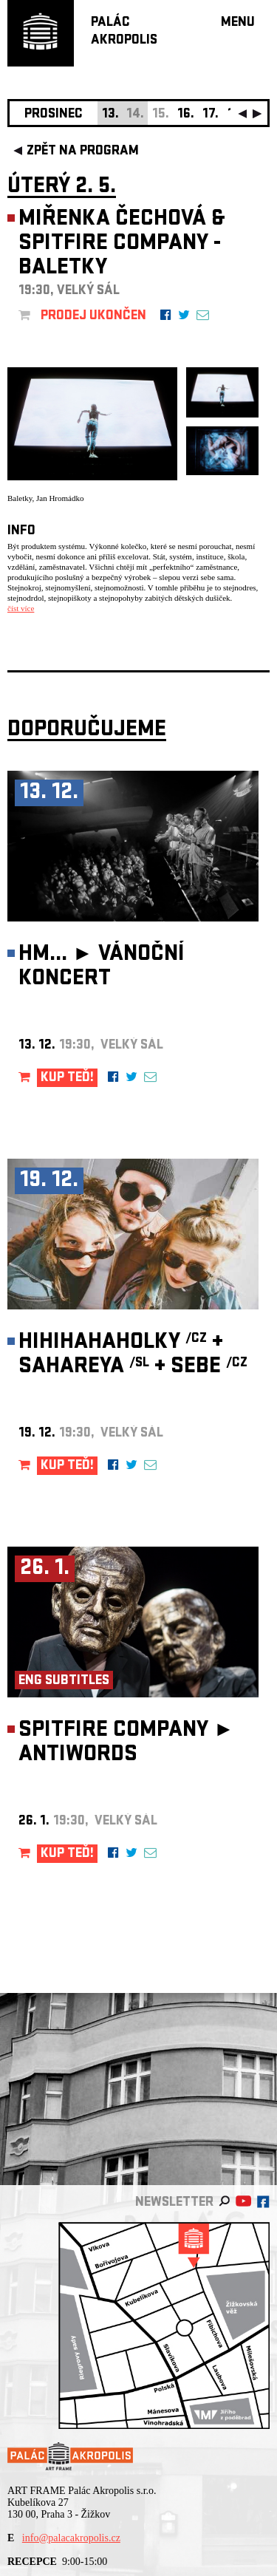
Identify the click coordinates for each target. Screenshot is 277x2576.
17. (210, 114)
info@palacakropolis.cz (71, 2537)
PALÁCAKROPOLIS (124, 32)
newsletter (174, 2203)
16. (185, 114)
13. (110, 114)
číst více (20, 608)
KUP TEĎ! (67, 1078)
